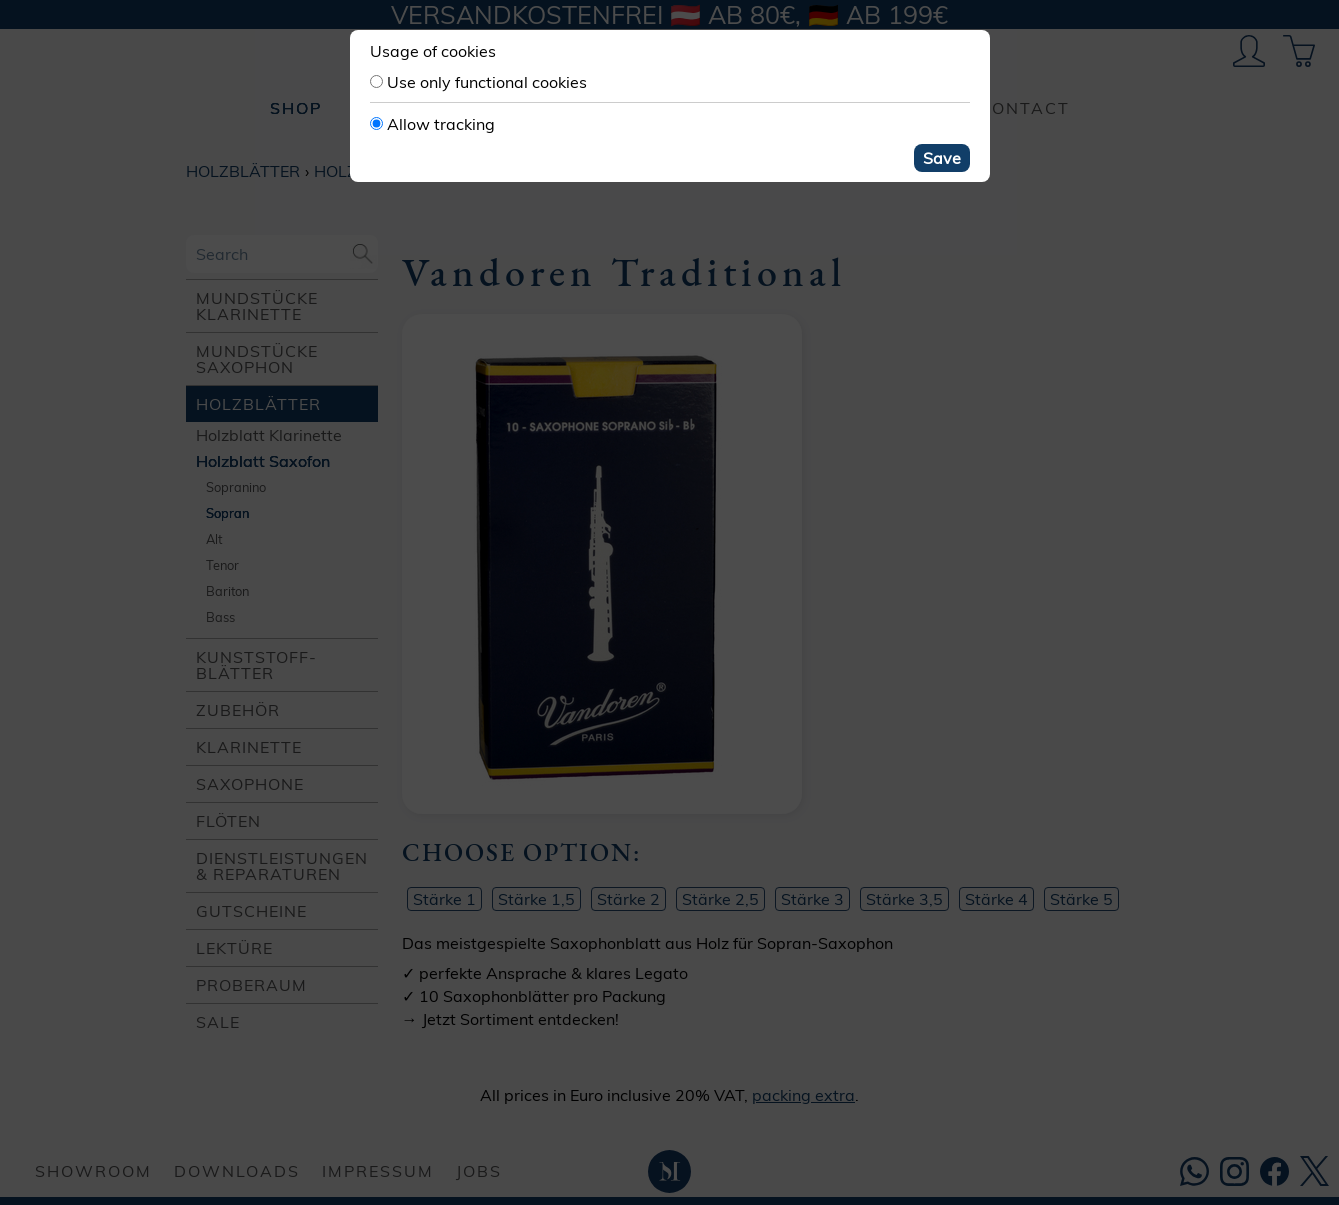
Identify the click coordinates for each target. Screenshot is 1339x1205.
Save (942, 158)
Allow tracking (441, 124)
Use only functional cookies (487, 82)
